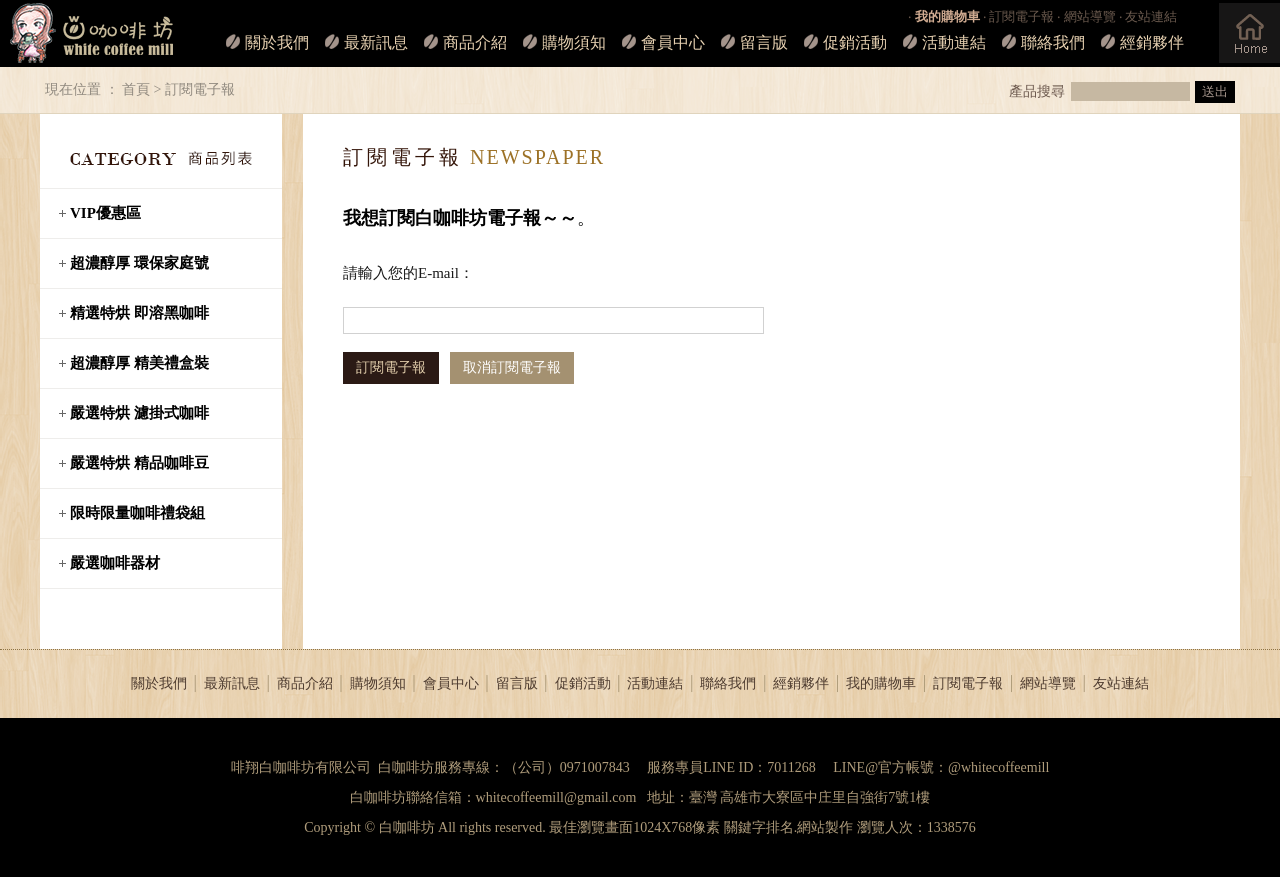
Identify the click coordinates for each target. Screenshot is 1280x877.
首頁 (136, 89)
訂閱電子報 (1021, 16)
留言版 (764, 42)
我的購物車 (881, 683)
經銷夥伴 (1152, 42)
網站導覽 (1090, 16)
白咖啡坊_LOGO (88, 33)
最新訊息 (376, 42)
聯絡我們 (1053, 42)
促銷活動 (855, 42)
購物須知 (574, 42)
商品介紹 (475, 42)
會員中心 (673, 42)
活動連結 (954, 42)
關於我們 (277, 42)
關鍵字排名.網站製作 (789, 827)
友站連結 (1151, 16)
